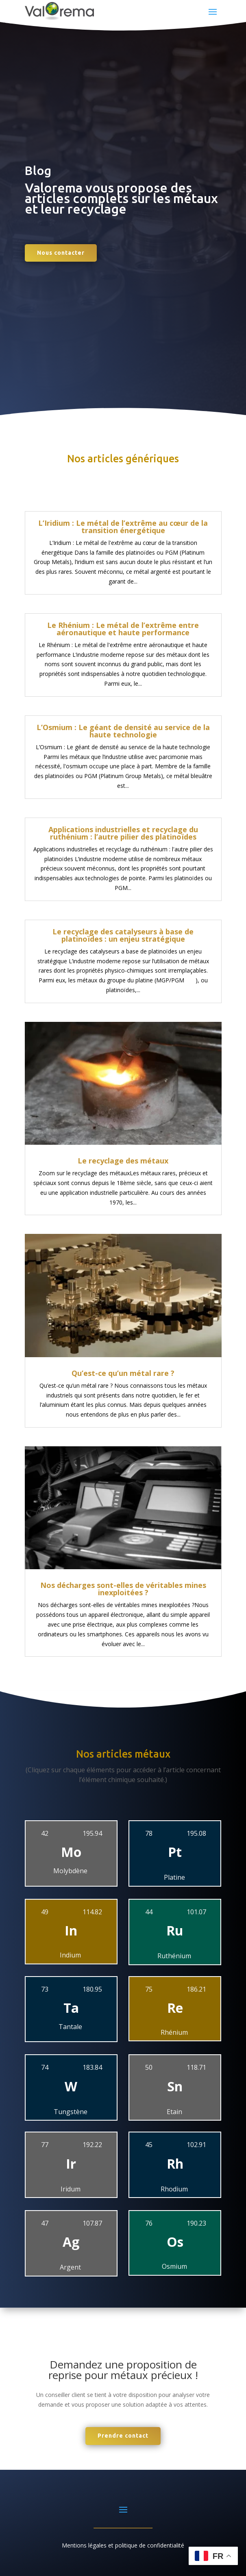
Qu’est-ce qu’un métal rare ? (123, 1373)
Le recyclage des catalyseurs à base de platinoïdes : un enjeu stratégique (123, 935)
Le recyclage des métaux (123, 1161)
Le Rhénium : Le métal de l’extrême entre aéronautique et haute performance (123, 628)
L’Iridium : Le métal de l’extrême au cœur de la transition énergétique (123, 526)
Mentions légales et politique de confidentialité (123, 2545)
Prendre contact (123, 2435)
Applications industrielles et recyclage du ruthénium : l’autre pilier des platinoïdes (123, 833)
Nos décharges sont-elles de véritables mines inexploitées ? (123, 1588)
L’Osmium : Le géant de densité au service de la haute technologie (123, 730)
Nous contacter (61, 252)
